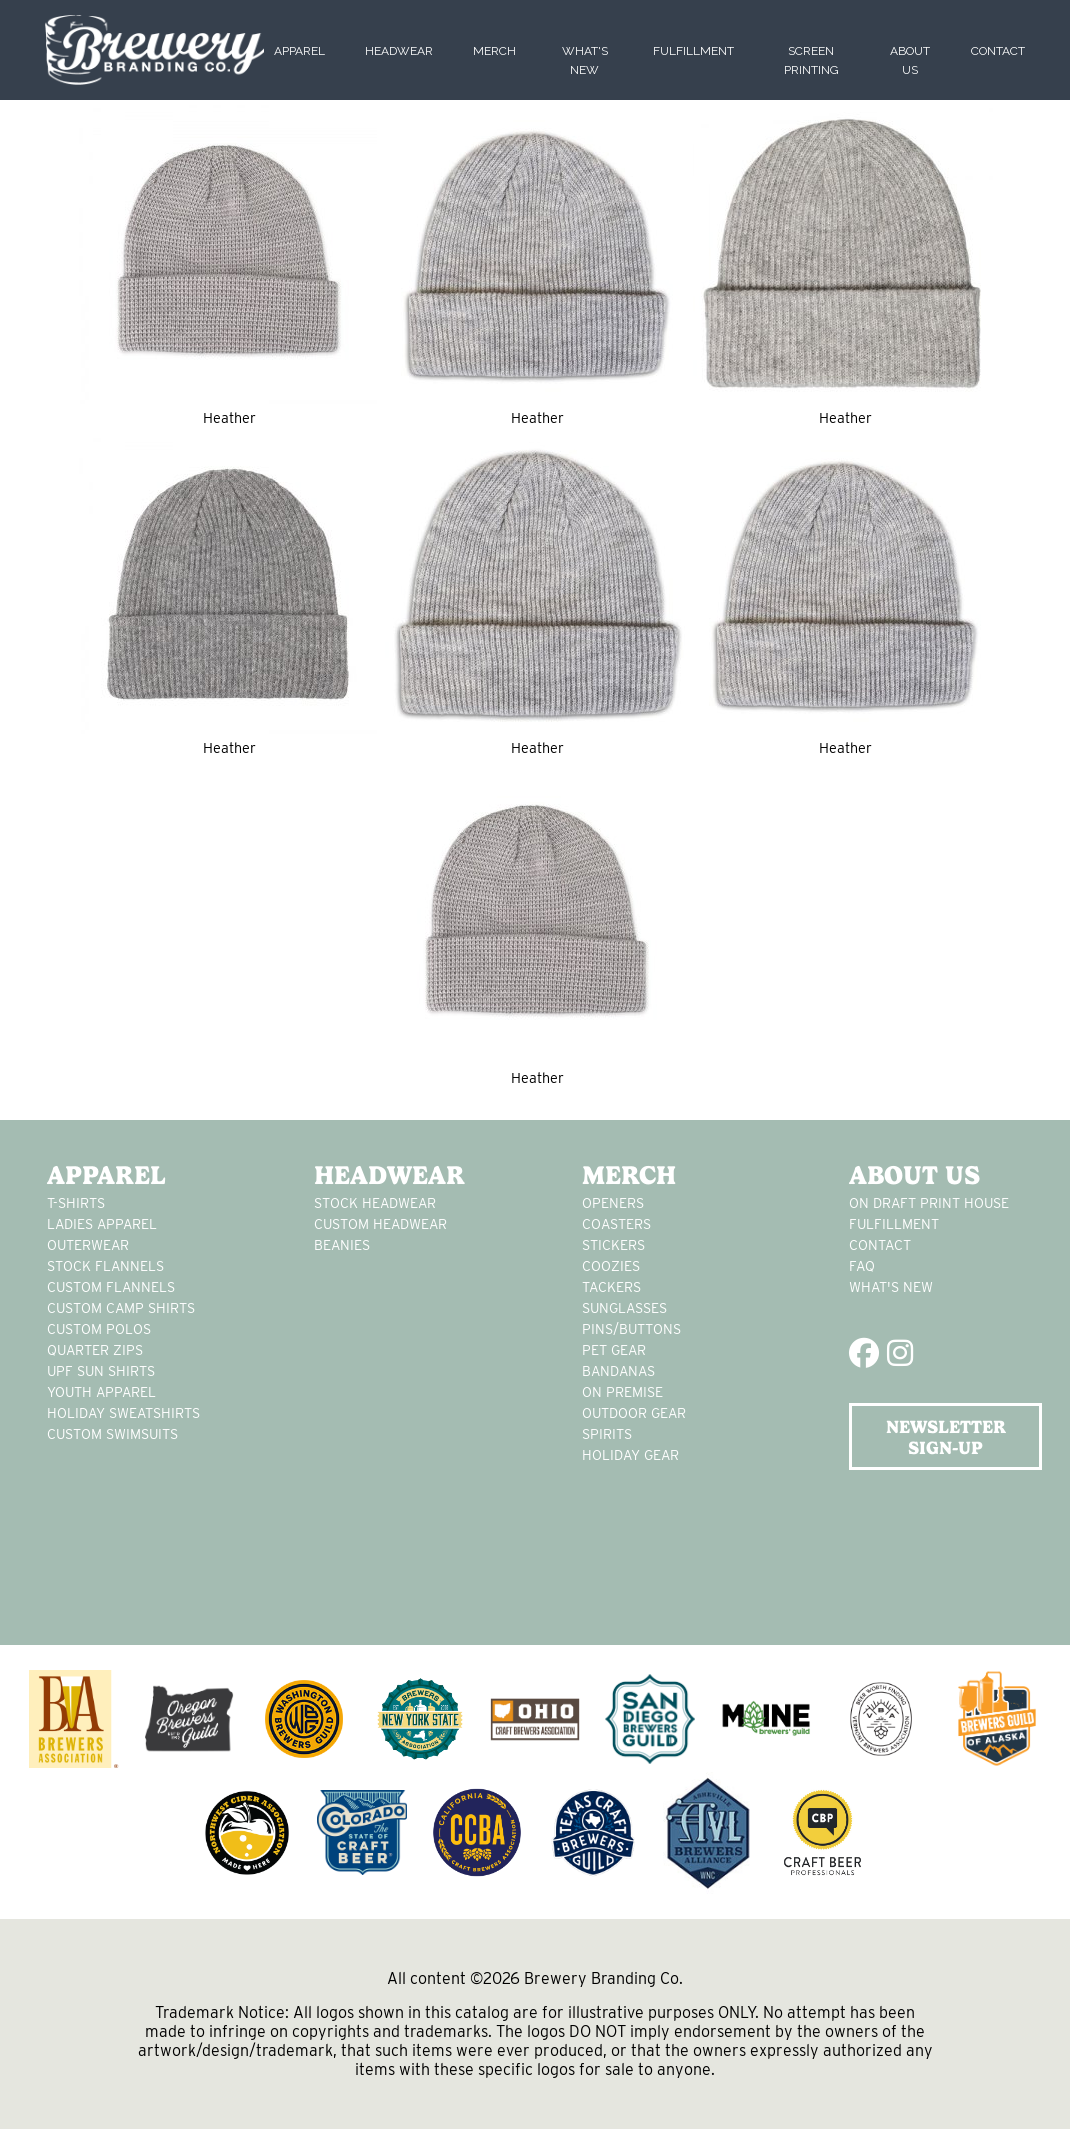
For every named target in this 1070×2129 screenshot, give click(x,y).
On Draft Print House (929, 1203)
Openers (613, 1203)
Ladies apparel (102, 1224)
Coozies (611, 1266)
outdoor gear (634, 1413)
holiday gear (630, 1455)
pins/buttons (631, 1329)
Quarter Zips (95, 1350)
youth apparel (101, 1392)
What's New (891, 1287)
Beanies (342, 1245)
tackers (611, 1287)
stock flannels (105, 1266)
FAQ (862, 1266)
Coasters (616, 1224)
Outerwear (88, 1245)
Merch (494, 51)
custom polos (99, 1329)
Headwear (399, 51)
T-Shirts (76, 1203)
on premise (622, 1392)
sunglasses (624, 1308)
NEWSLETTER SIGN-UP (946, 1437)
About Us (914, 1175)
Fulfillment (693, 51)
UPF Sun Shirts (101, 1371)
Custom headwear (380, 1224)
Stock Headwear (375, 1203)
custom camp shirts (121, 1308)
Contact (998, 51)
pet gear (614, 1350)
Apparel (299, 51)
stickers (613, 1245)
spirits (607, 1434)
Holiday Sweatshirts (123, 1413)
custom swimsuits (112, 1434)
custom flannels (111, 1287)
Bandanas (618, 1371)
